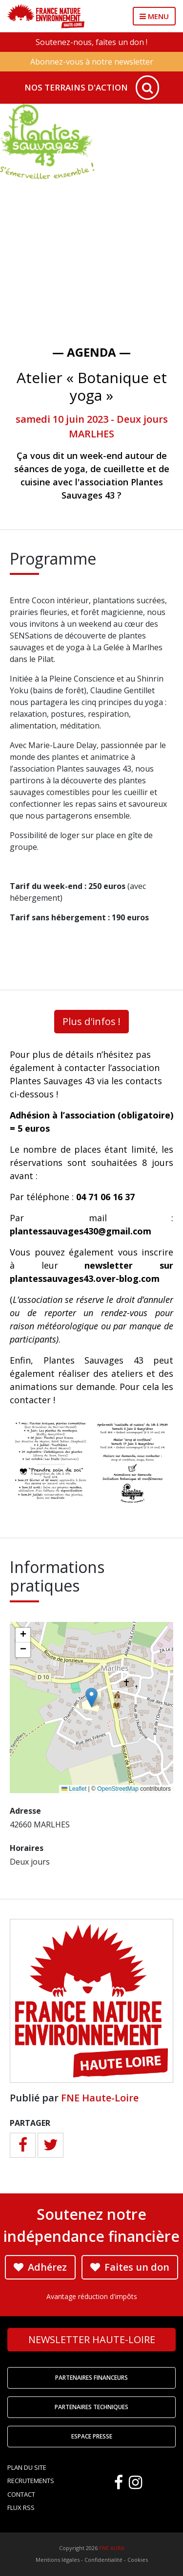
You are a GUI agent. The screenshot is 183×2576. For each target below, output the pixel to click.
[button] (91, 1697)
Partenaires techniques (91, 2407)
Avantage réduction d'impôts (91, 2296)
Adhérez (40, 2267)
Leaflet (73, 1788)
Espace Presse (91, 2436)
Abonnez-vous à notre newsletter (91, 61)
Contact (21, 2494)
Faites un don (129, 2267)
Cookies (137, 2559)
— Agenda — (91, 352)
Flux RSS (21, 2507)
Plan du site (26, 2467)
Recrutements (30, 2480)
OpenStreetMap (118, 1788)
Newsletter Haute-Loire (91, 2339)
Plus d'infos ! (91, 1021)
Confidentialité (103, 2559)
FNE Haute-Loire (100, 2097)
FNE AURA (111, 2548)
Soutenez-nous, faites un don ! (91, 42)
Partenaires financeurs (91, 2377)
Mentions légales (58, 2559)
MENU (154, 16)
